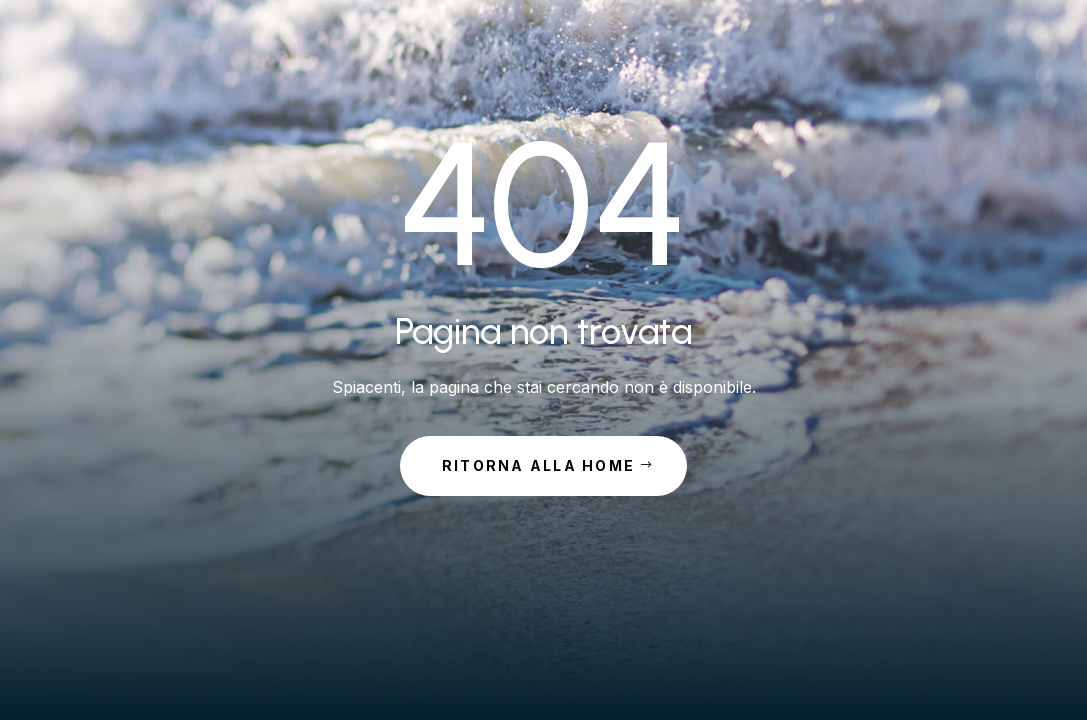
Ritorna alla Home (538, 465)
